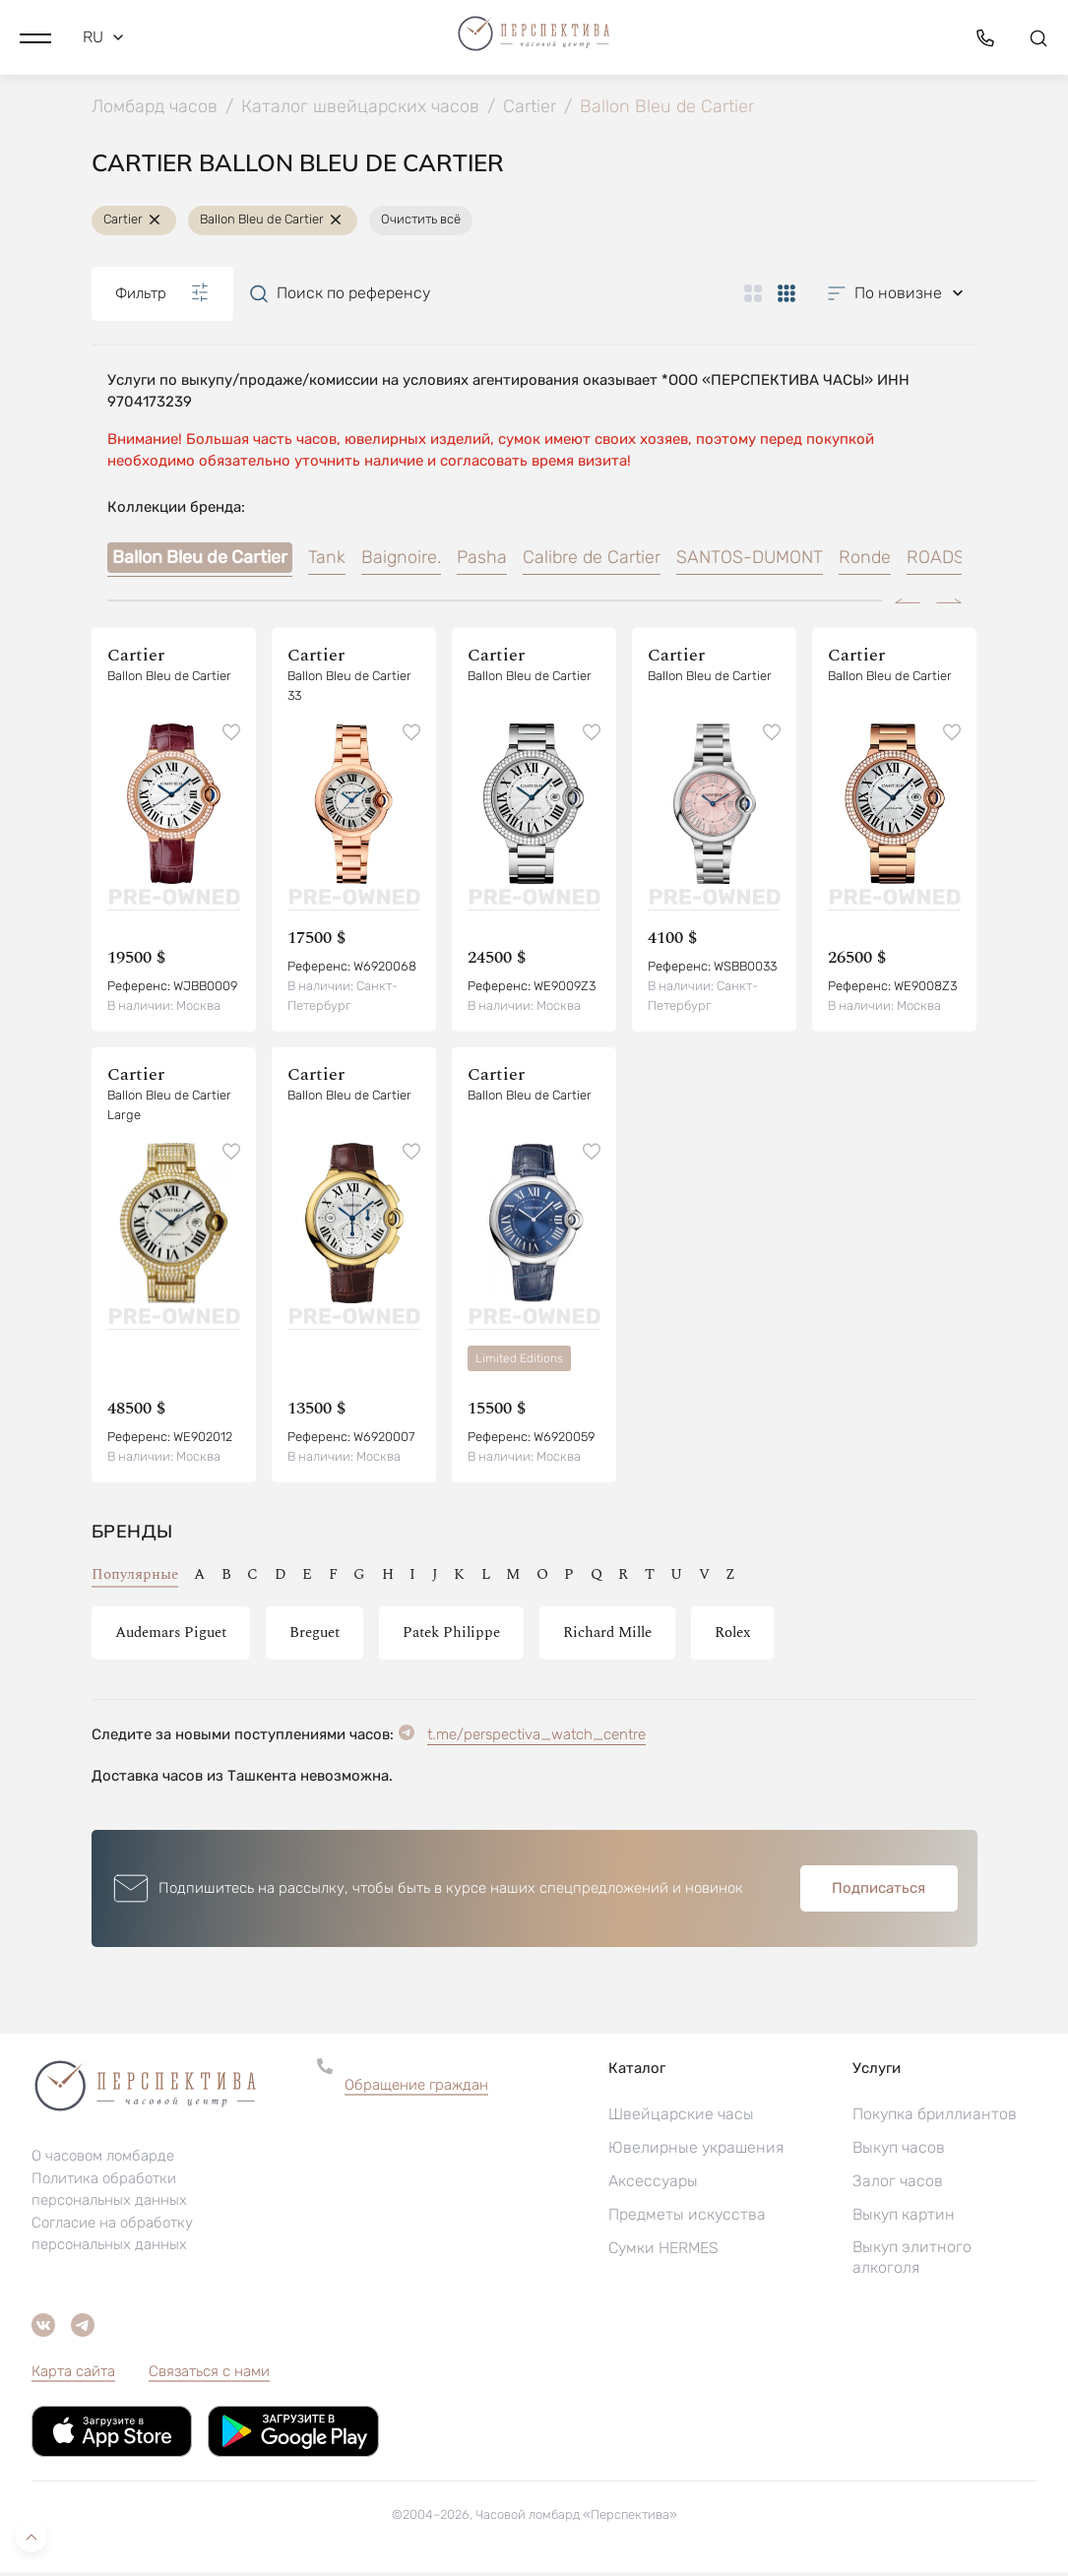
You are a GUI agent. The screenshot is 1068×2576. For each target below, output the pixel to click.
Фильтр (162, 297)
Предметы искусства (687, 2218)
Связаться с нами (209, 2375)
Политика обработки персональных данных (109, 2194)
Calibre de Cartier (591, 562)
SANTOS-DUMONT (749, 562)
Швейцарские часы (681, 2117)
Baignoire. (401, 562)
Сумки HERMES (663, 2251)
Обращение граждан (416, 2089)
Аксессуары (653, 2184)
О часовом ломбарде (102, 2160)
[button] (35, 34)
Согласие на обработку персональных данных (112, 2238)
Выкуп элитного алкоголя (912, 2261)
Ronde (865, 562)
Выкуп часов (898, 2151)
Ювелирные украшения (696, 2151)
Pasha (482, 562)
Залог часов (897, 2184)
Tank (327, 562)
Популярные (135, 1578)
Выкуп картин (903, 2218)
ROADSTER (952, 562)
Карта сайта (73, 2375)
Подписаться (878, 1892)
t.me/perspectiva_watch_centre (536, 1738)
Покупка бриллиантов (934, 2117)
